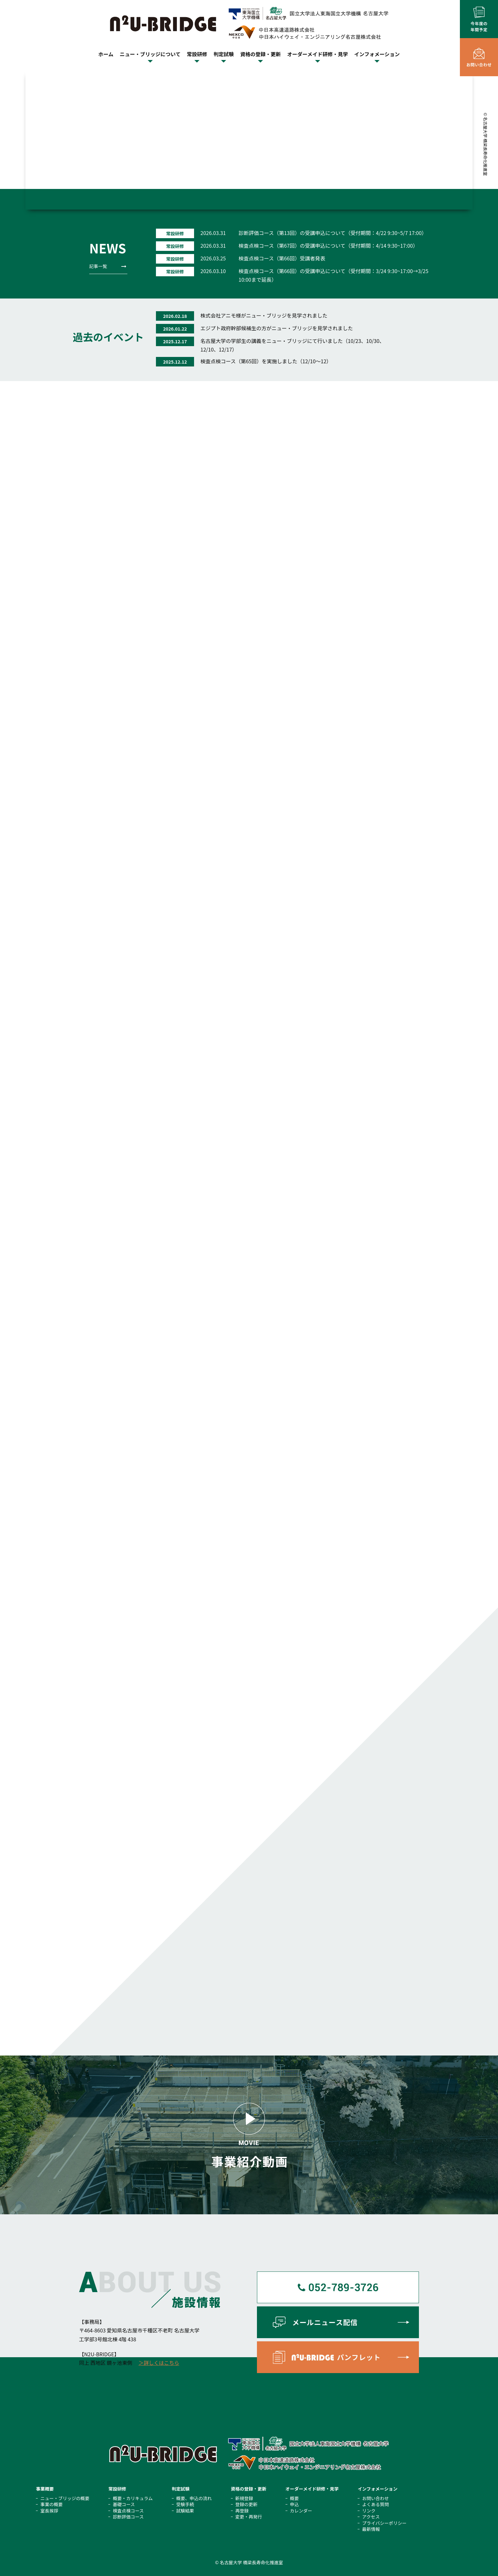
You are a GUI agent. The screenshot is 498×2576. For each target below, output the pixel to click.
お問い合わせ (375, 2498)
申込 (294, 2504)
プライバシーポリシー (384, 2523)
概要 (294, 2498)
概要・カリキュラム (133, 2498)
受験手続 (185, 2504)
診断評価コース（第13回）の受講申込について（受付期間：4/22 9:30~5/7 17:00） (333, 233)
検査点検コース (128, 2510)
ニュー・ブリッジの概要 (64, 2498)
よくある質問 (375, 2504)
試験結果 (185, 2510)
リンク (368, 2510)
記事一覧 (98, 266)
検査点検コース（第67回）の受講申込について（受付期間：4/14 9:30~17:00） (328, 245)
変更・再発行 (248, 2516)
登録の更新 (246, 2504)
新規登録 (244, 2498)
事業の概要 (51, 2504)
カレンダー (301, 2510)
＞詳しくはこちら (158, 2362)
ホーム (105, 54)
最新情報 (371, 2529)
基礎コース (124, 2504)
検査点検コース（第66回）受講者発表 (282, 258)
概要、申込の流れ (194, 2498)
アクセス (371, 2516)
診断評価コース (128, 2516)
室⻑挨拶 (49, 2510)
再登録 (242, 2510)
